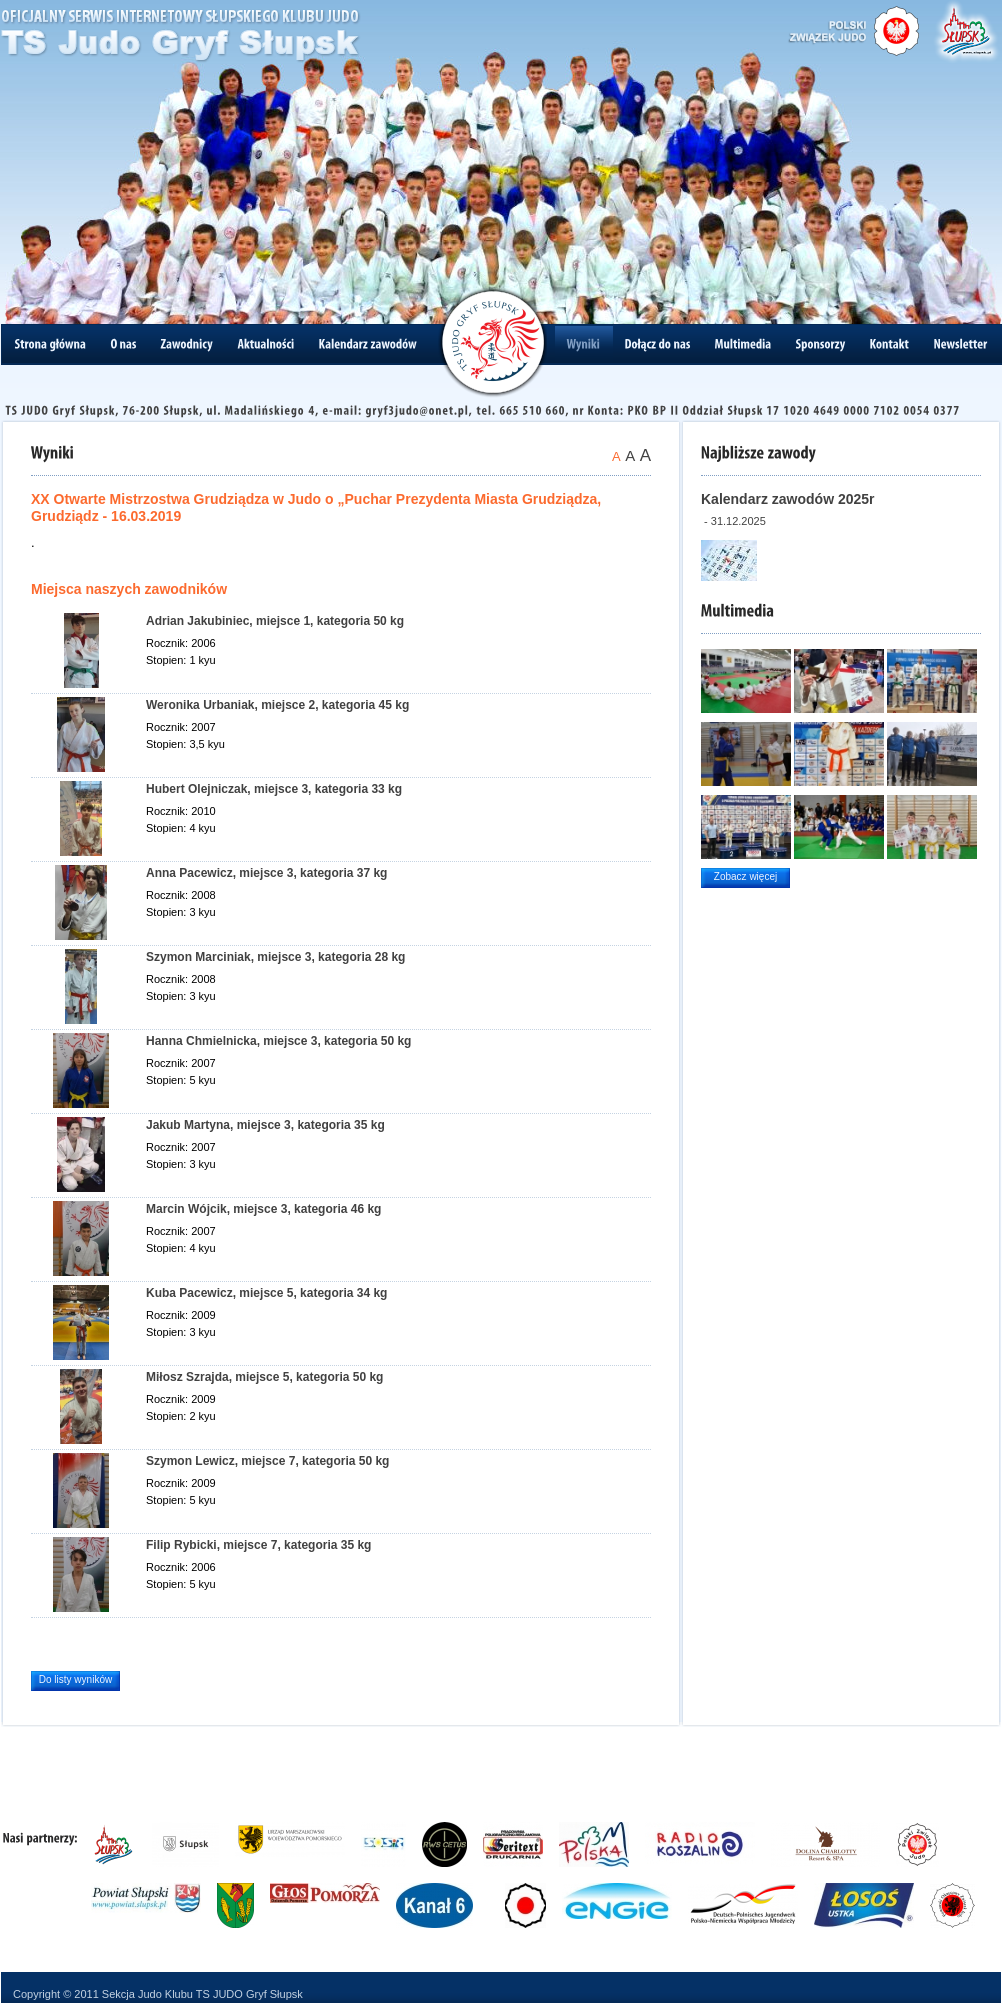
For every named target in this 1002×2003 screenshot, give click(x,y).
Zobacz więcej (745, 876)
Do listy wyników (75, 1679)
